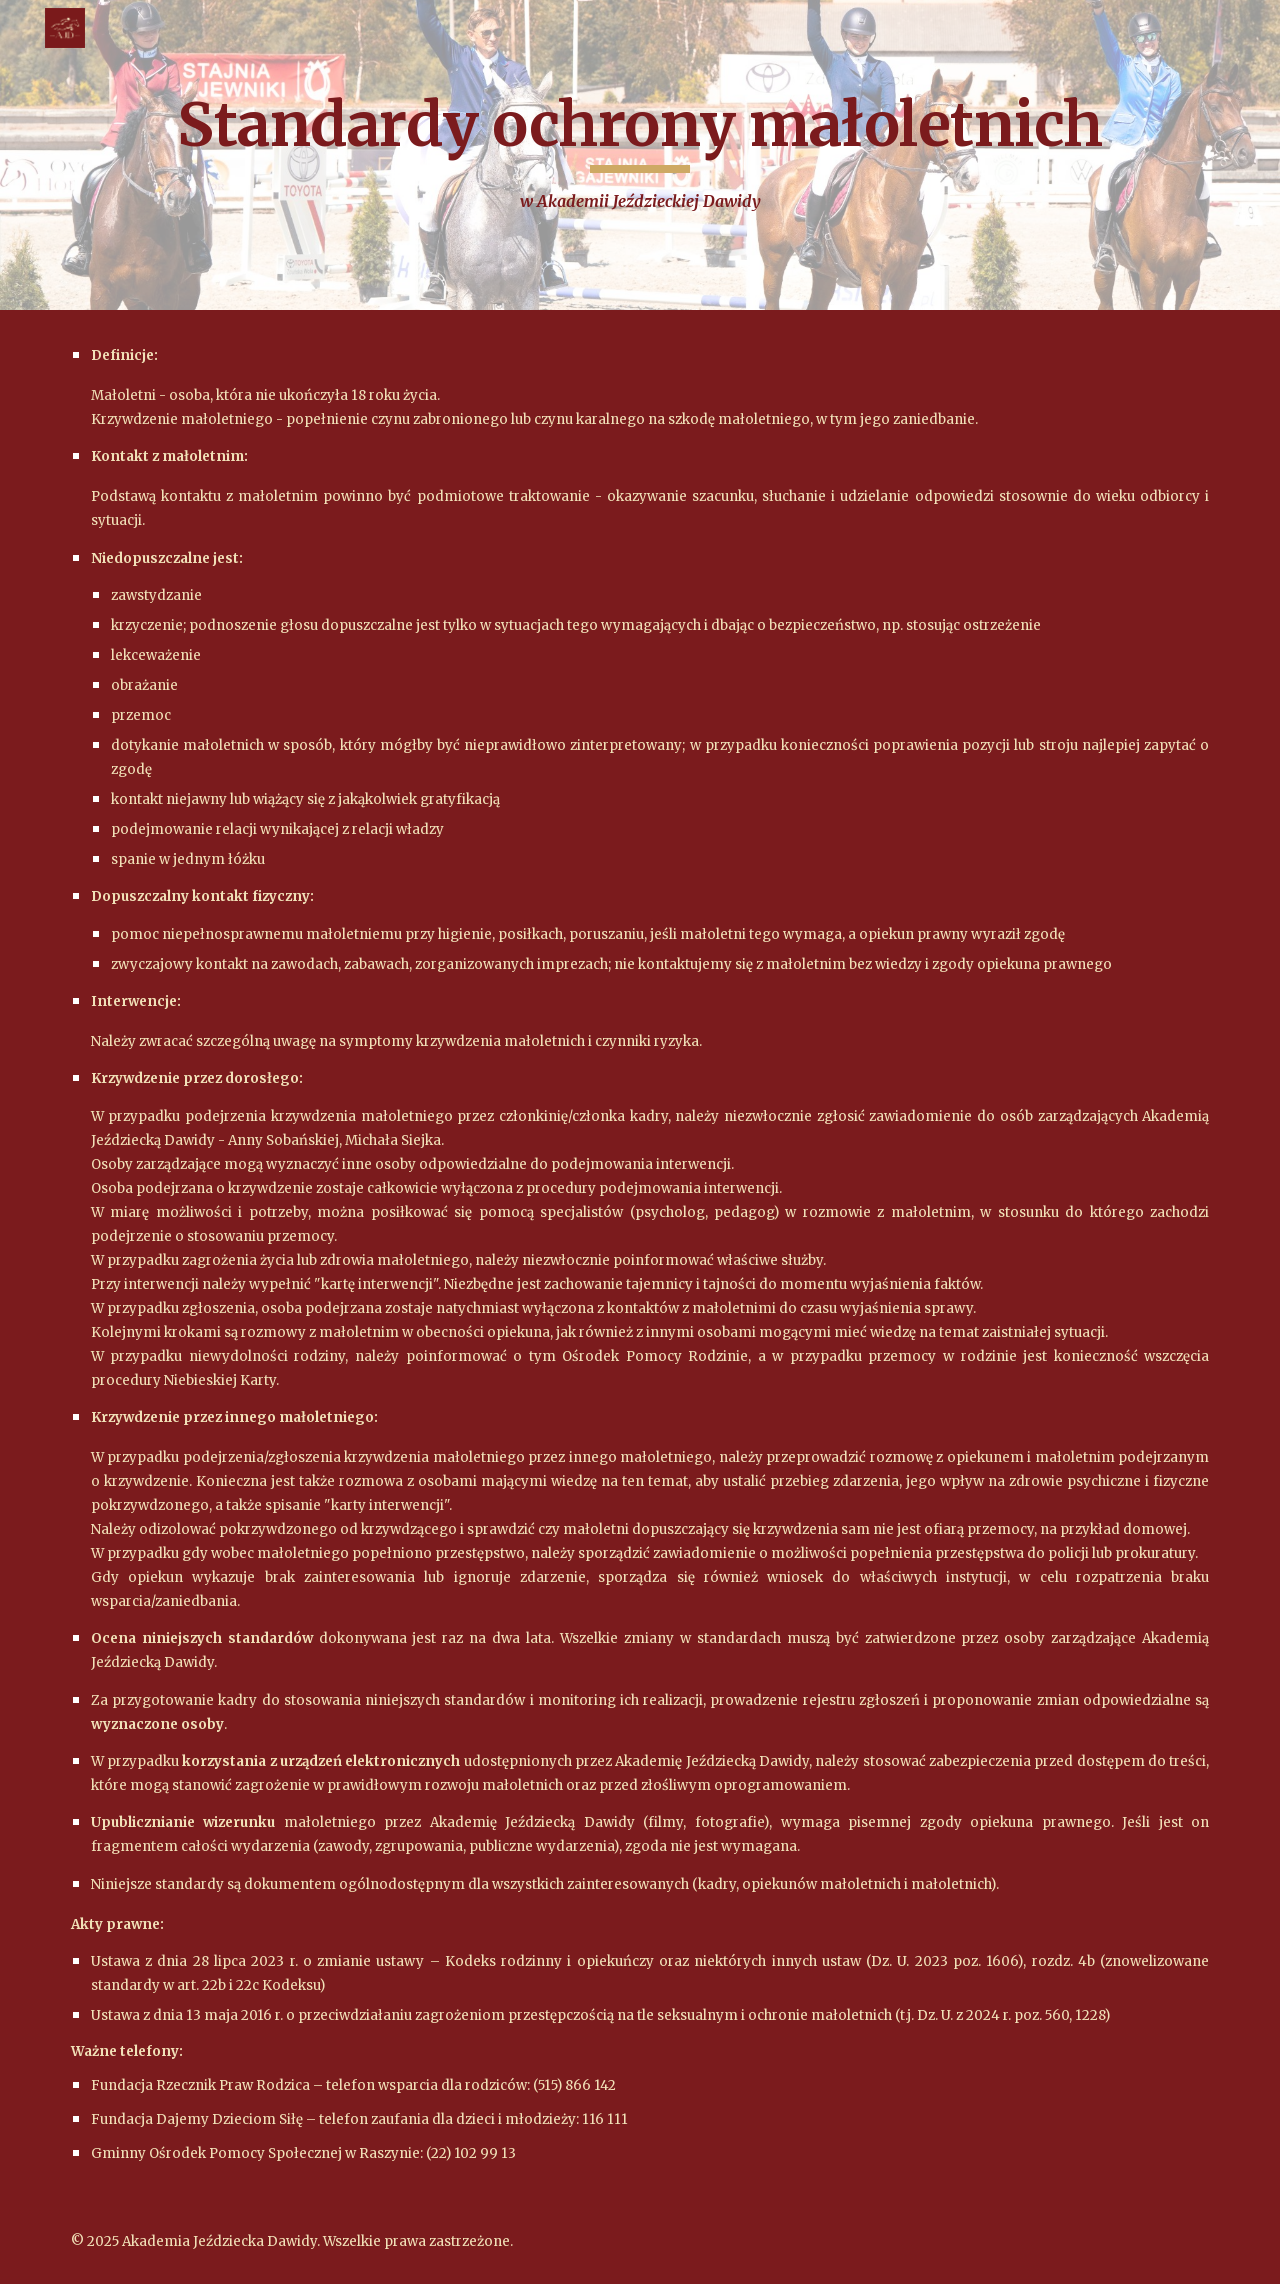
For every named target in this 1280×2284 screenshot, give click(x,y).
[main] (640, 155)
